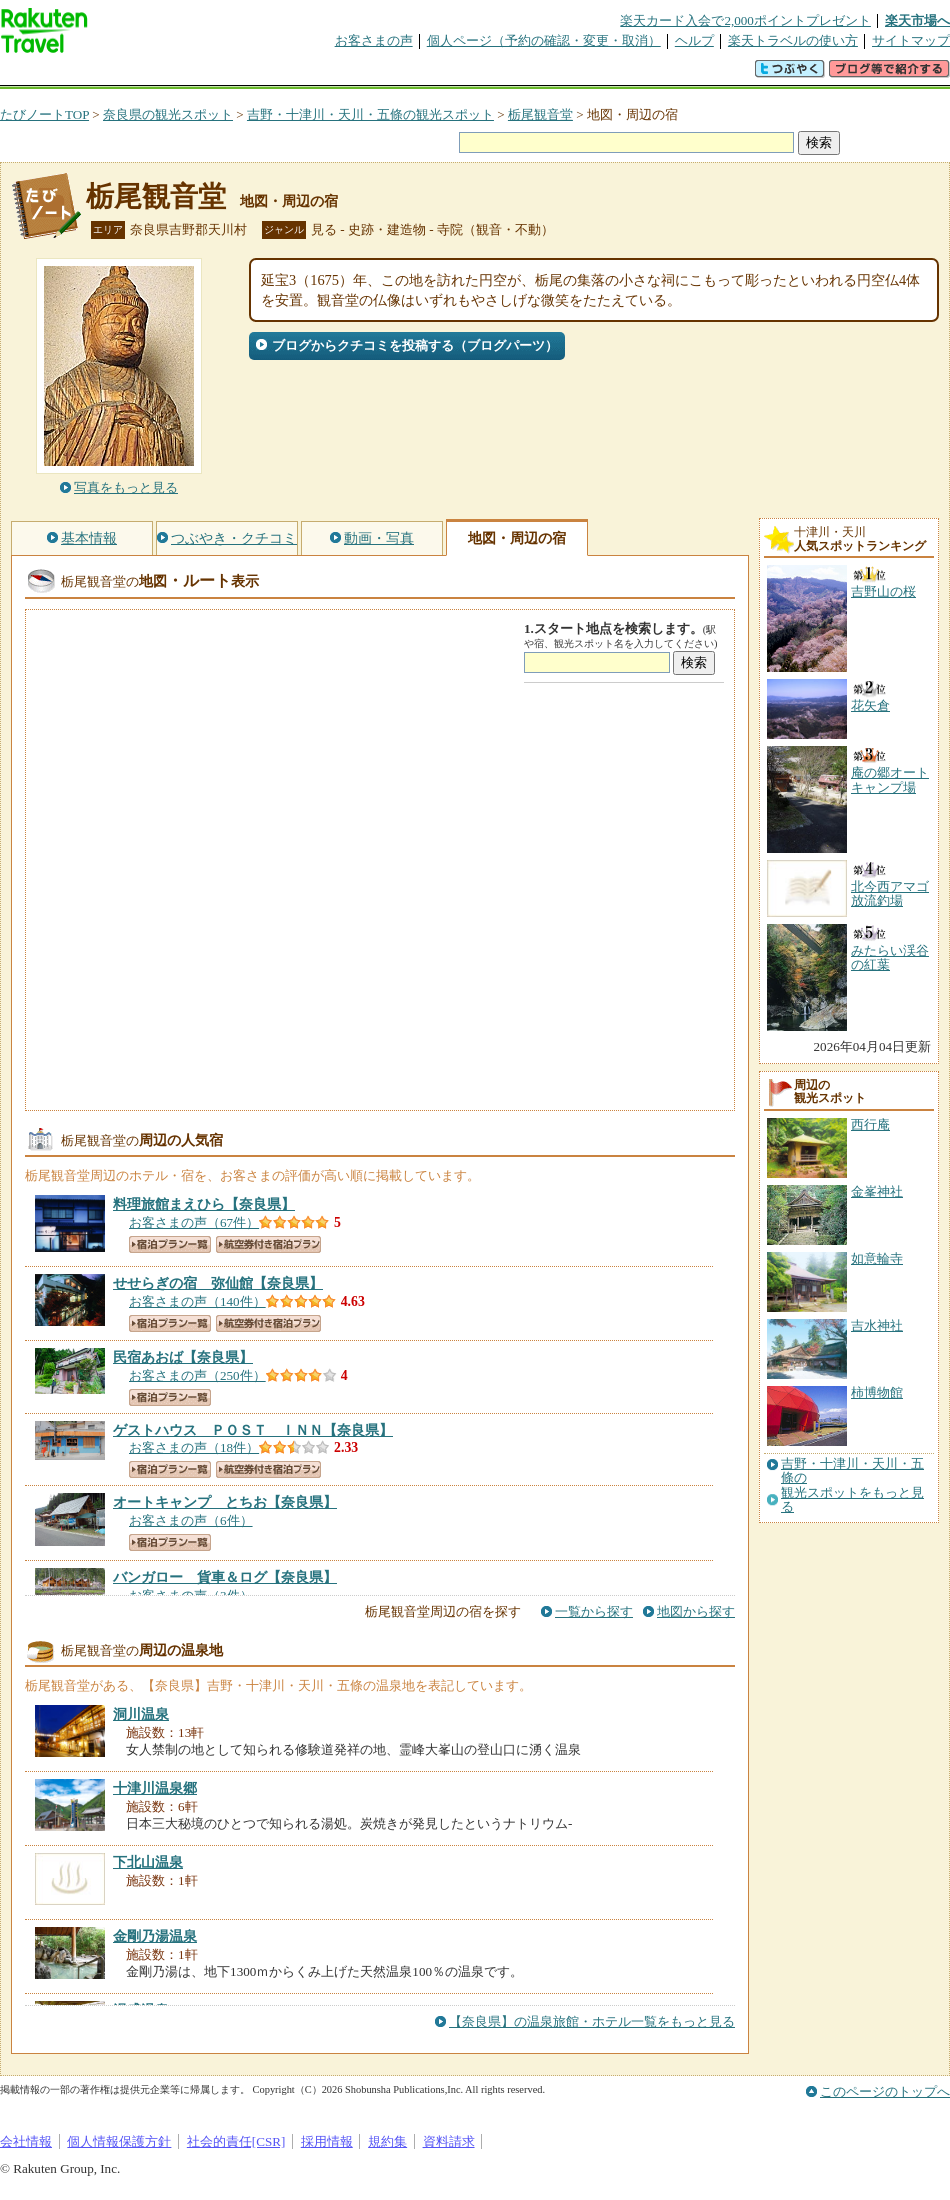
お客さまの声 (374, 40)
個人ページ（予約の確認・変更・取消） (544, 40)
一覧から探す (594, 1611)
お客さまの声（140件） (197, 1301)
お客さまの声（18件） (194, 1447)
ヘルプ (694, 40)
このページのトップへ (885, 2091)
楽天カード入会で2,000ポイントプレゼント (745, 20)
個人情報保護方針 (119, 2141)
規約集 (387, 2141)
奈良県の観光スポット (168, 114)
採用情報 (327, 2141)
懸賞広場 (234, 74)
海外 (152, 74)
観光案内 (480, 74)
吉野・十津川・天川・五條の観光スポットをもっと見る (852, 1485)
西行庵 (870, 1124)
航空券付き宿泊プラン (268, 1244)
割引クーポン (316, 74)
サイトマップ (911, 40)
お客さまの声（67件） (194, 1222)
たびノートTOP (44, 114)
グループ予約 (398, 74)
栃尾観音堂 (540, 114)
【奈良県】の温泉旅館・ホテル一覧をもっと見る (592, 2021)
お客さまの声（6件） (191, 1520)
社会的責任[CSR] (236, 2141)
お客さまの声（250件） (197, 1375)
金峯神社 (877, 1191)
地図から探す (696, 1611)
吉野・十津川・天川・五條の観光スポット (370, 114)
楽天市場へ (917, 20)
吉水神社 (877, 1325)
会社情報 (26, 2141)
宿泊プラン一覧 (170, 1244)
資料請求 (449, 2141)
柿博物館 (877, 1392)
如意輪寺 (877, 1258)
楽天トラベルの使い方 (793, 40)
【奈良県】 (204, 1204)
